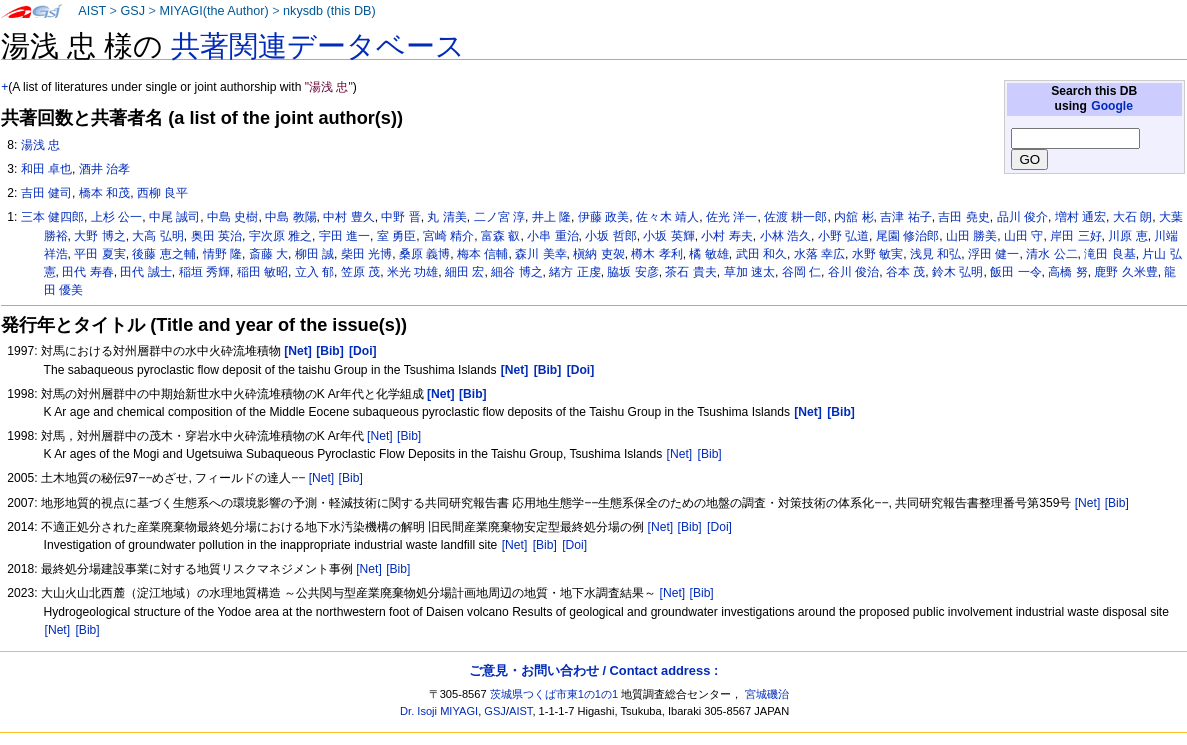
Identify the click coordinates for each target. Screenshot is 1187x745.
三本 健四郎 (52, 217)
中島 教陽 (290, 217)
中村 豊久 (348, 217)
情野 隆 (222, 254)
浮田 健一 (993, 254)
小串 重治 (552, 236)
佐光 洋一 (731, 217)
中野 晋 (400, 217)
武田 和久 (761, 254)
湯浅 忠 (40, 145)
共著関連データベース (318, 46)
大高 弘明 (157, 236)
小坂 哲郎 (610, 236)
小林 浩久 (785, 236)
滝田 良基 (1109, 254)
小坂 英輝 (668, 236)
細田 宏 (464, 272)
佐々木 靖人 (667, 217)
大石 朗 (1132, 217)
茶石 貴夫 (690, 272)
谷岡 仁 (801, 272)
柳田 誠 (314, 254)
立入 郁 (314, 272)
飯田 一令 (1015, 272)
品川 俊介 (1022, 217)
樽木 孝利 (656, 254)
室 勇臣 (396, 236)
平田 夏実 (99, 254)
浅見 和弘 (935, 254)
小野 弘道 (843, 236)
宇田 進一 (344, 236)
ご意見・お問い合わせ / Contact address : (593, 670)
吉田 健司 (46, 193)
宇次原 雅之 (280, 236)
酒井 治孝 (104, 169)
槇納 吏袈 (598, 254)
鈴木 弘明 (957, 272)
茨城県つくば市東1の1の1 (554, 694)
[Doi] (719, 527)
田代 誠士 (145, 272)
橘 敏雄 (708, 254)
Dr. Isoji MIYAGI (439, 711)
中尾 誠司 (174, 217)
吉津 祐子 (905, 217)
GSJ (132, 11)
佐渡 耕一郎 (795, 217)
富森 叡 (500, 236)
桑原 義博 (424, 254)
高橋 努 (1067, 272)
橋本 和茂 (104, 193)
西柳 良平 (162, 193)
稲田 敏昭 (262, 272)
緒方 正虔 (574, 272)
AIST (92, 11)
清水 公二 (1051, 254)
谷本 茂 (905, 272)
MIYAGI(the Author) (213, 11)
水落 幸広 (819, 254)
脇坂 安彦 (632, 272)
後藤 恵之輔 (163, 254)
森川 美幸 (540, 254)
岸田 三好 (1075, 236)
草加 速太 (749, 272)
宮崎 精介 (448, 236)
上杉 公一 (116, 217)
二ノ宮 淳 (499, 217)
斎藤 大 (268, 254)
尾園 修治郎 (907, 236)
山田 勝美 (971, 236)
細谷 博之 (516, 272)
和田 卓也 (46, 169)
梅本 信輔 (482, 254)
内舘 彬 (853, 217)
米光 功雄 (412, 272)
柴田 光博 (366, 254)
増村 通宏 (1080, 217)
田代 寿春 (87, 272)
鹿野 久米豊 (1125, 272)
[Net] (380, 436)
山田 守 (1023, 236)
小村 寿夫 (726, 236)
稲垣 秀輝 (204, 272)
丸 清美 (446, 217)
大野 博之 (99, 236)
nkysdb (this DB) (329, 11)
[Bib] (409, 436)
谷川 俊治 (853, 272)
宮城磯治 (767, 694)
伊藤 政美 (603, 217)
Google (1112, 106)
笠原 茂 (360, 272)
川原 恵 (1127, 236)
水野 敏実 (877, 254)
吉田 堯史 (963, 217)
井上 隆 (551, 217)
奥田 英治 (216, 236)
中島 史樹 (232, 217)
